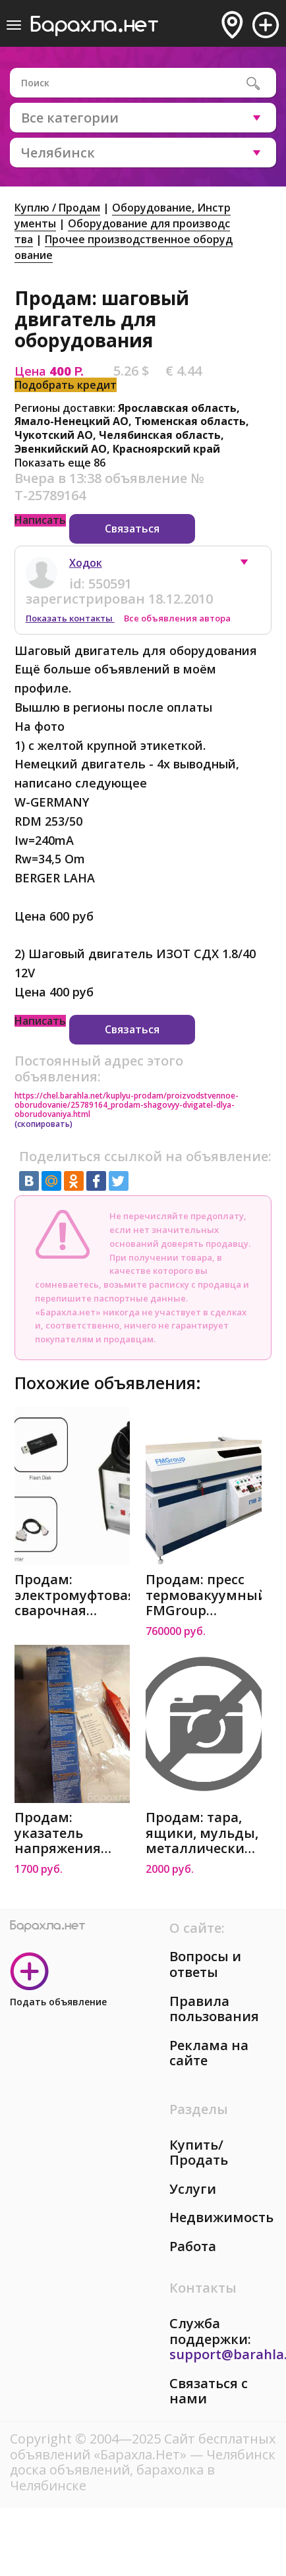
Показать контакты (70, 618)
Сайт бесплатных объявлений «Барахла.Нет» (142, 2446)
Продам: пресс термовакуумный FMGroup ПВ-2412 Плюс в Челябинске (204, 1595)
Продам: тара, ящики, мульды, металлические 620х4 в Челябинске (202, 1833)
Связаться (132, 528)
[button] (250, 565)
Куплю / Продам (57, 207)
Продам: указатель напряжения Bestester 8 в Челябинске (57, 1833)
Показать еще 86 (59, 462)
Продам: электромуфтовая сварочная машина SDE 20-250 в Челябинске (72, 1595)
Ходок (85, 563)
